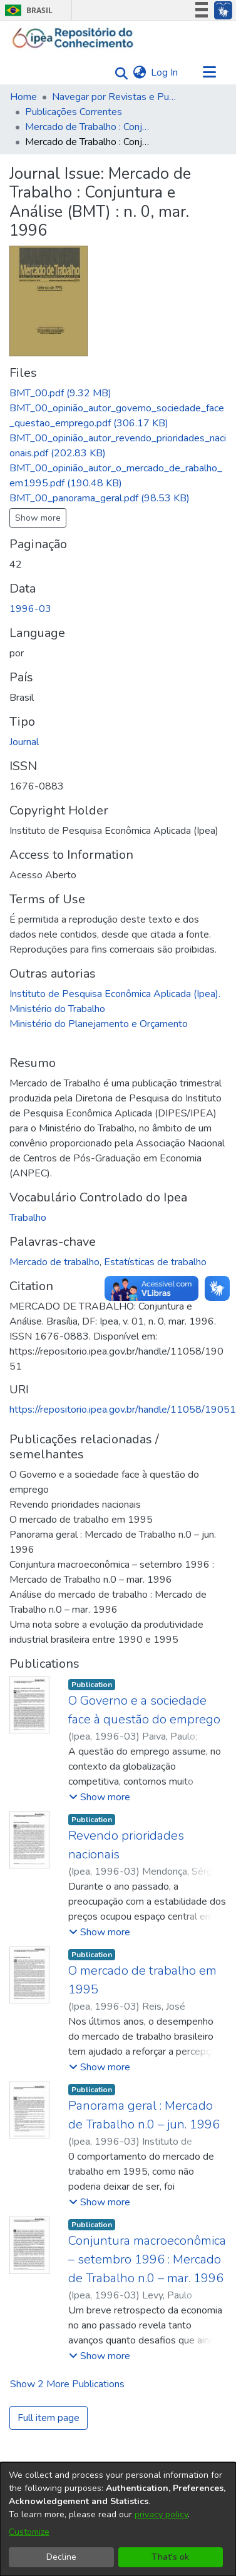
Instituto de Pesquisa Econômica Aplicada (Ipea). (114, 994)
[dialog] (118, 2519)
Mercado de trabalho (54, 1262)
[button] (99, 1797)
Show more (38, 518)
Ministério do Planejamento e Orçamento (98, 1024)
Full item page (49, 2418)
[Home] (72, 38)
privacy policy (161, 2514)
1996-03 (30, 609)
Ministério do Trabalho (57, 1009)
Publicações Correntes (73, 112)
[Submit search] (118, 73)
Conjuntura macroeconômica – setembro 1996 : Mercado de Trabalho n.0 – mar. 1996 (147, 2259)
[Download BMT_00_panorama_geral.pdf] (99, 498)
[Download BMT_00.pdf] (60, 393)
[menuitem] (139, 72)
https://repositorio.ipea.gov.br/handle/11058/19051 (122, 1409)
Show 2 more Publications (67, 2384)
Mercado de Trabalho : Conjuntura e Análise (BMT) (87, 127)
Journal (24, 742)
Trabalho (27, 1218)
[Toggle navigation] (209, 72)
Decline (61, 2557)
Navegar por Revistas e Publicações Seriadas (114, 97)
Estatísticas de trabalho (155, 1262)
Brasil (26, 10)
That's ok (170, 2557)
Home (23, 97)
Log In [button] (165, 72)
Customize (29, 2532)
